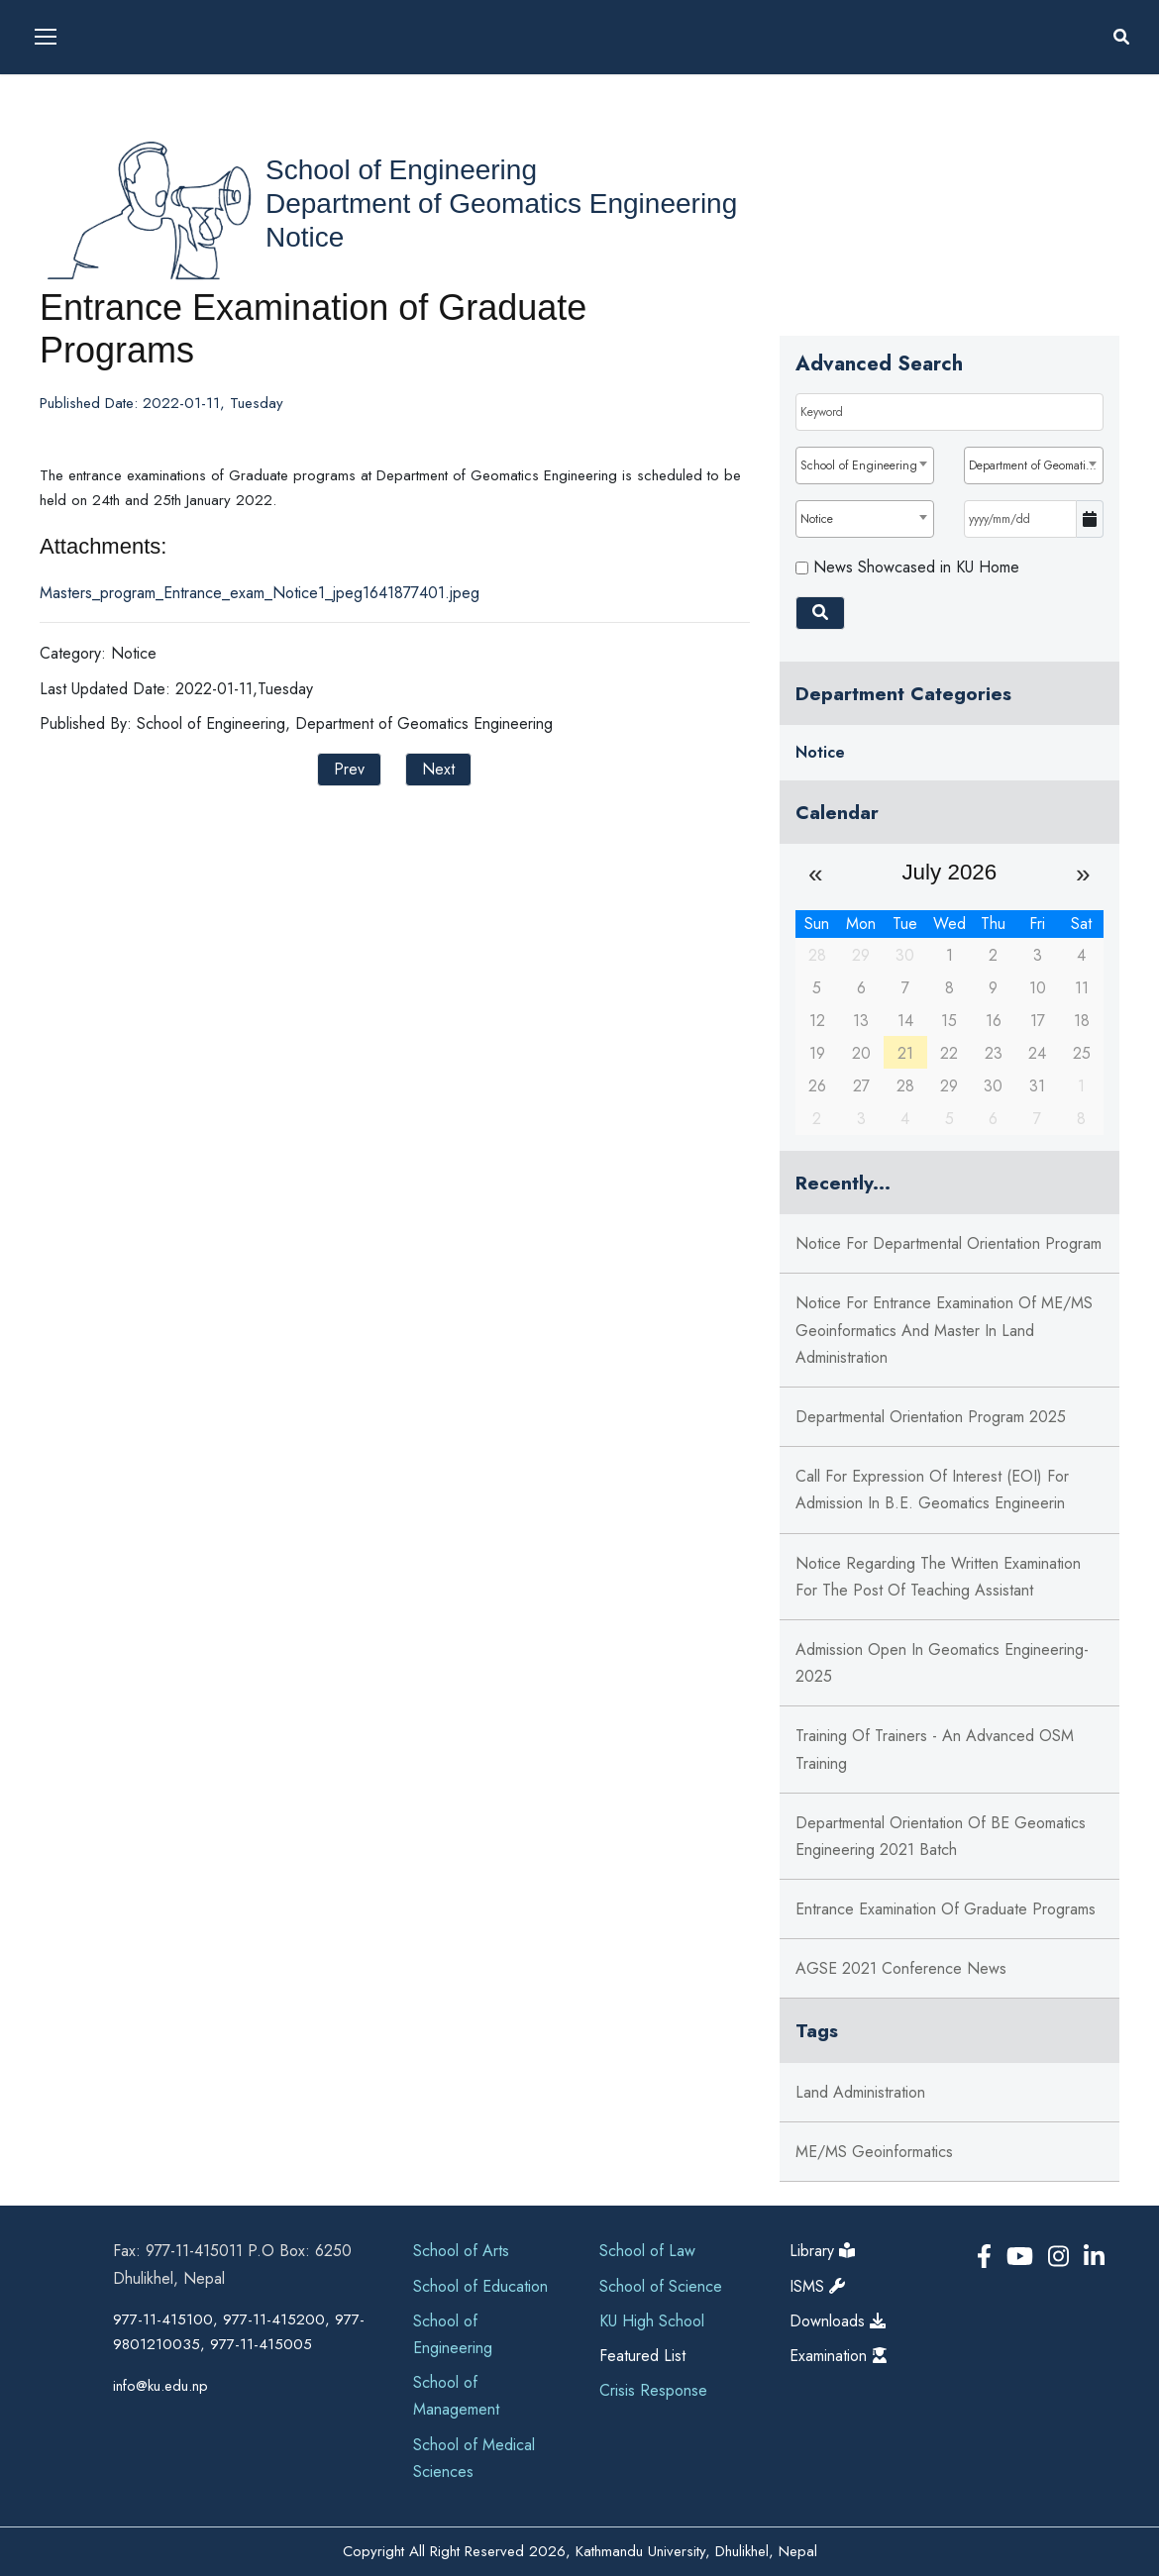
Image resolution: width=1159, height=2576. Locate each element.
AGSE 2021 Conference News (900, 1968)
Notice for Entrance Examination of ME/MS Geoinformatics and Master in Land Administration (944, 1329)
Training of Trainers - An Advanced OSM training (934, 1749)
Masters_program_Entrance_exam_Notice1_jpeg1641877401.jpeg (259, 592)
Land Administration (860, 2092)
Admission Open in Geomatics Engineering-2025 (942, 1663)
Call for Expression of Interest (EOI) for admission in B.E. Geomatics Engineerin (932, 1489)
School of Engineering (401, 170)
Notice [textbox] (816, 519)
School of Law (647, 2250)
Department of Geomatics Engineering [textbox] (1036, 465)
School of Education (480, 2286)
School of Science (660, 2286)
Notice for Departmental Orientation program (948, 1243)
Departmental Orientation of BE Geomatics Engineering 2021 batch (940, 1836)
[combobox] (865, 465)
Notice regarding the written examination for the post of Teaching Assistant (938, 1576)
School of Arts (461, 2250)
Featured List (642, 2355)
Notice (304, 237)
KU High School (651, 2321)
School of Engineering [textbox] (858, 465)
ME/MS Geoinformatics (874, 2151)
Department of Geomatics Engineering (501, 203)
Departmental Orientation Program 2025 (930, 1416)
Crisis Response (653, 2390)
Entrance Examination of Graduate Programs (945, 1909)
